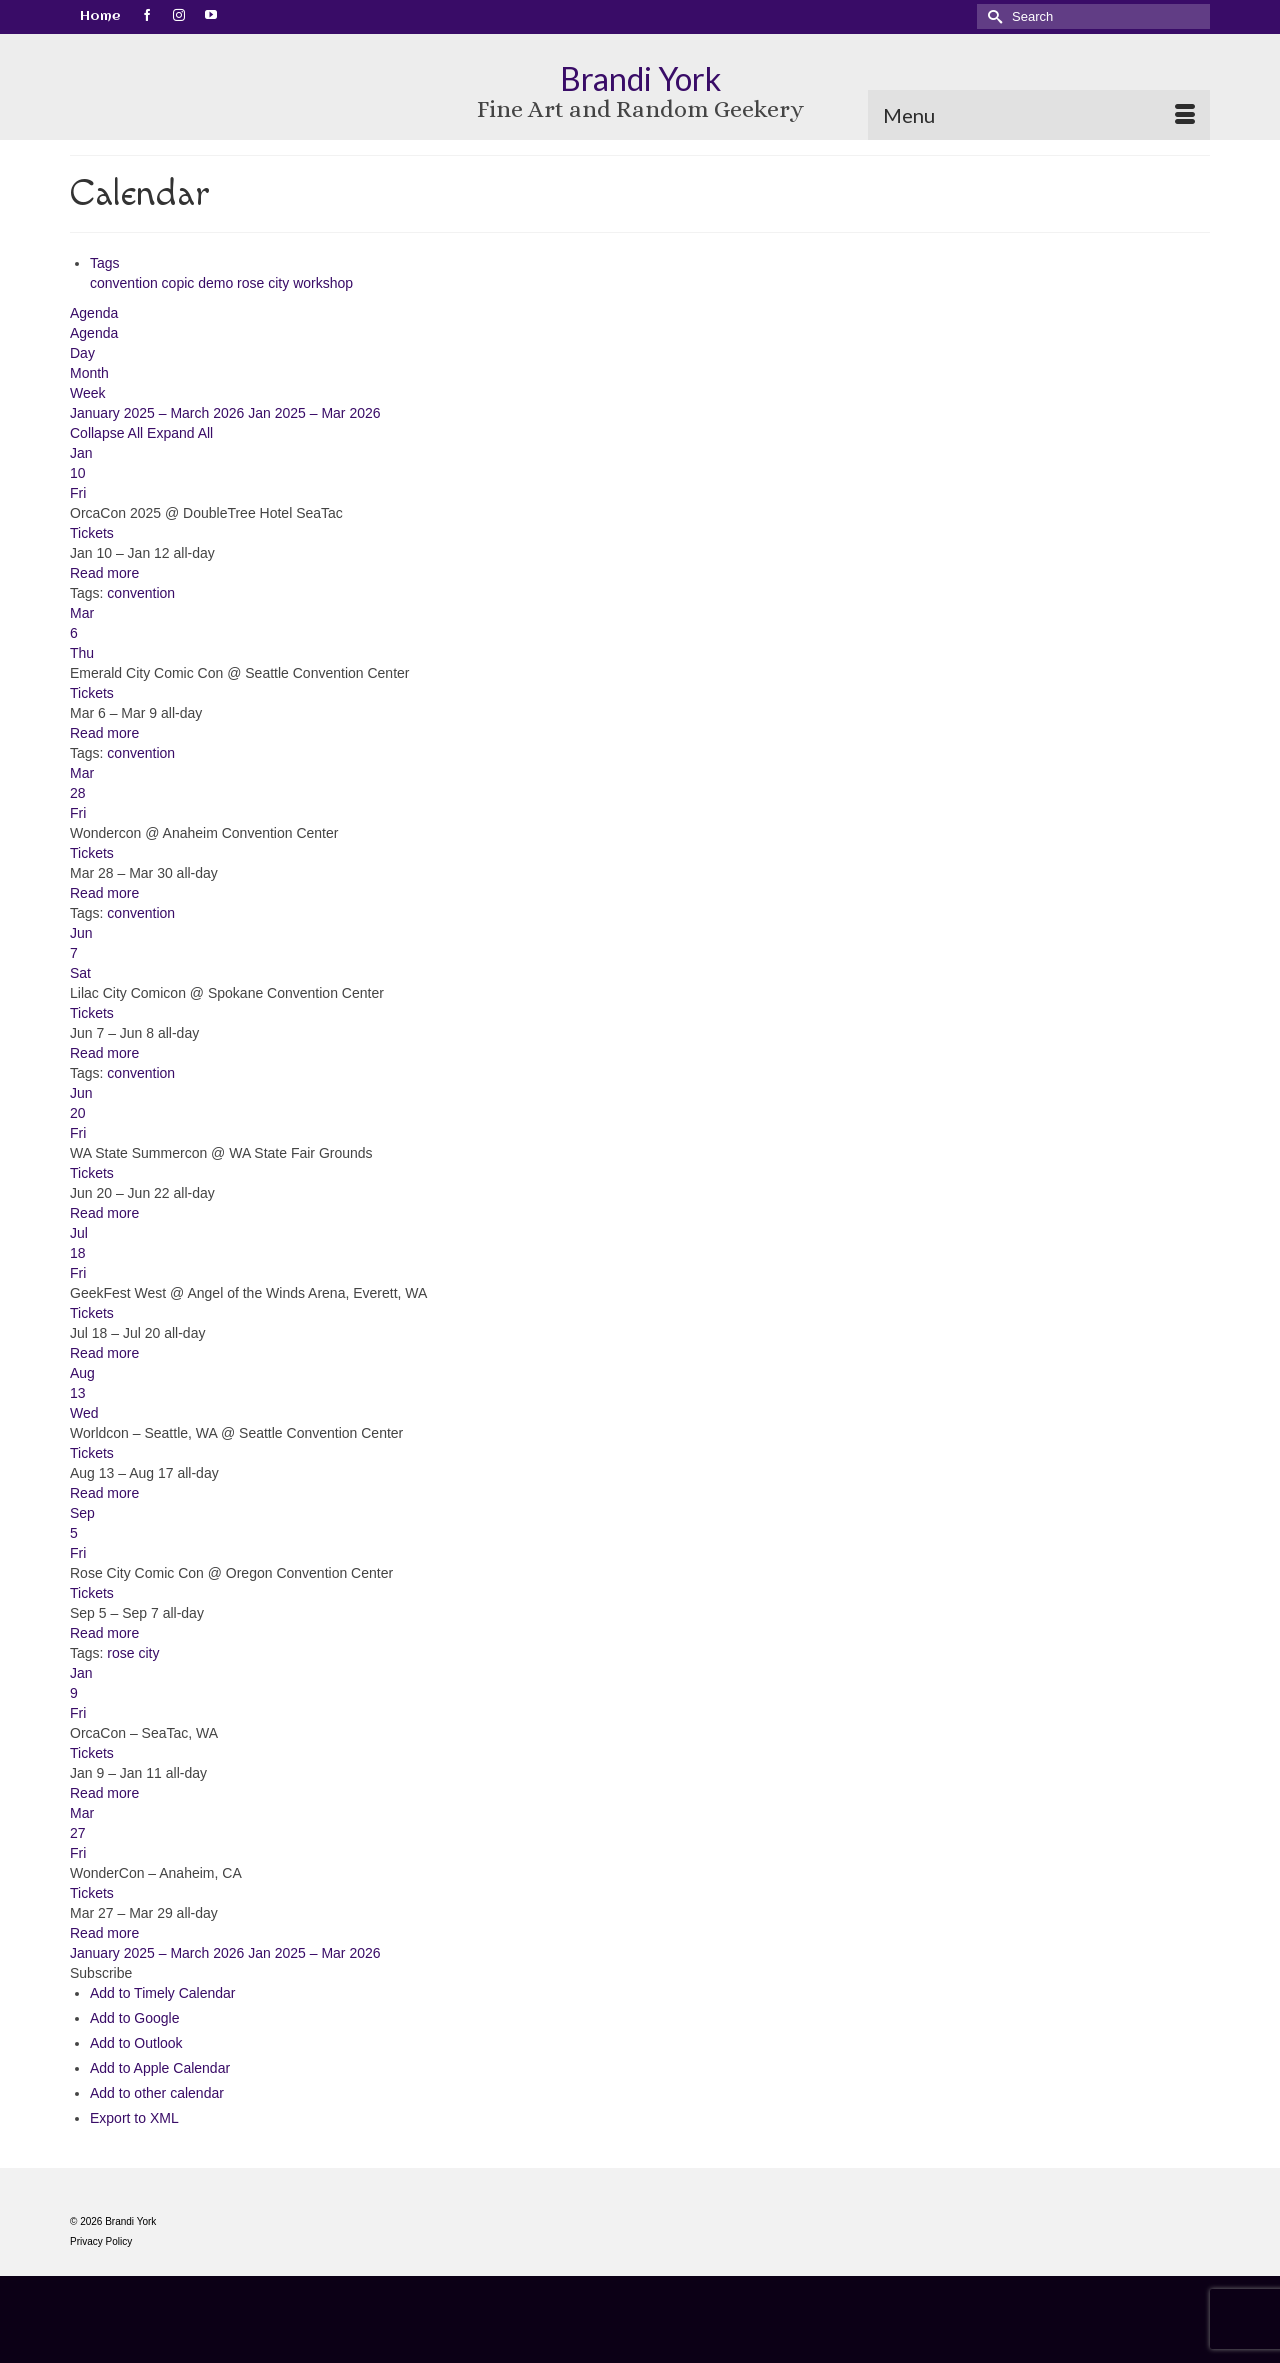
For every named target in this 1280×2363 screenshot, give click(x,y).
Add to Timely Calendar (163, 1993)
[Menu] (1039, 115)
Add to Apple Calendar (160, 2068)
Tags (105, 263)
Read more (104, 573)
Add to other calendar (157, 2093)
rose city (265, 283)
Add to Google (135, 2018)
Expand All (180, 433)
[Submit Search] (992, 16)
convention (126, 283)
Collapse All (108, 433)
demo (217, 283)
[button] (101, 1973)
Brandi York (640, 78)
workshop (323, 283)
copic (180, 283)
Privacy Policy (101, 2241)
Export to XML (134, 2118)
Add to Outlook (136, 2043)
